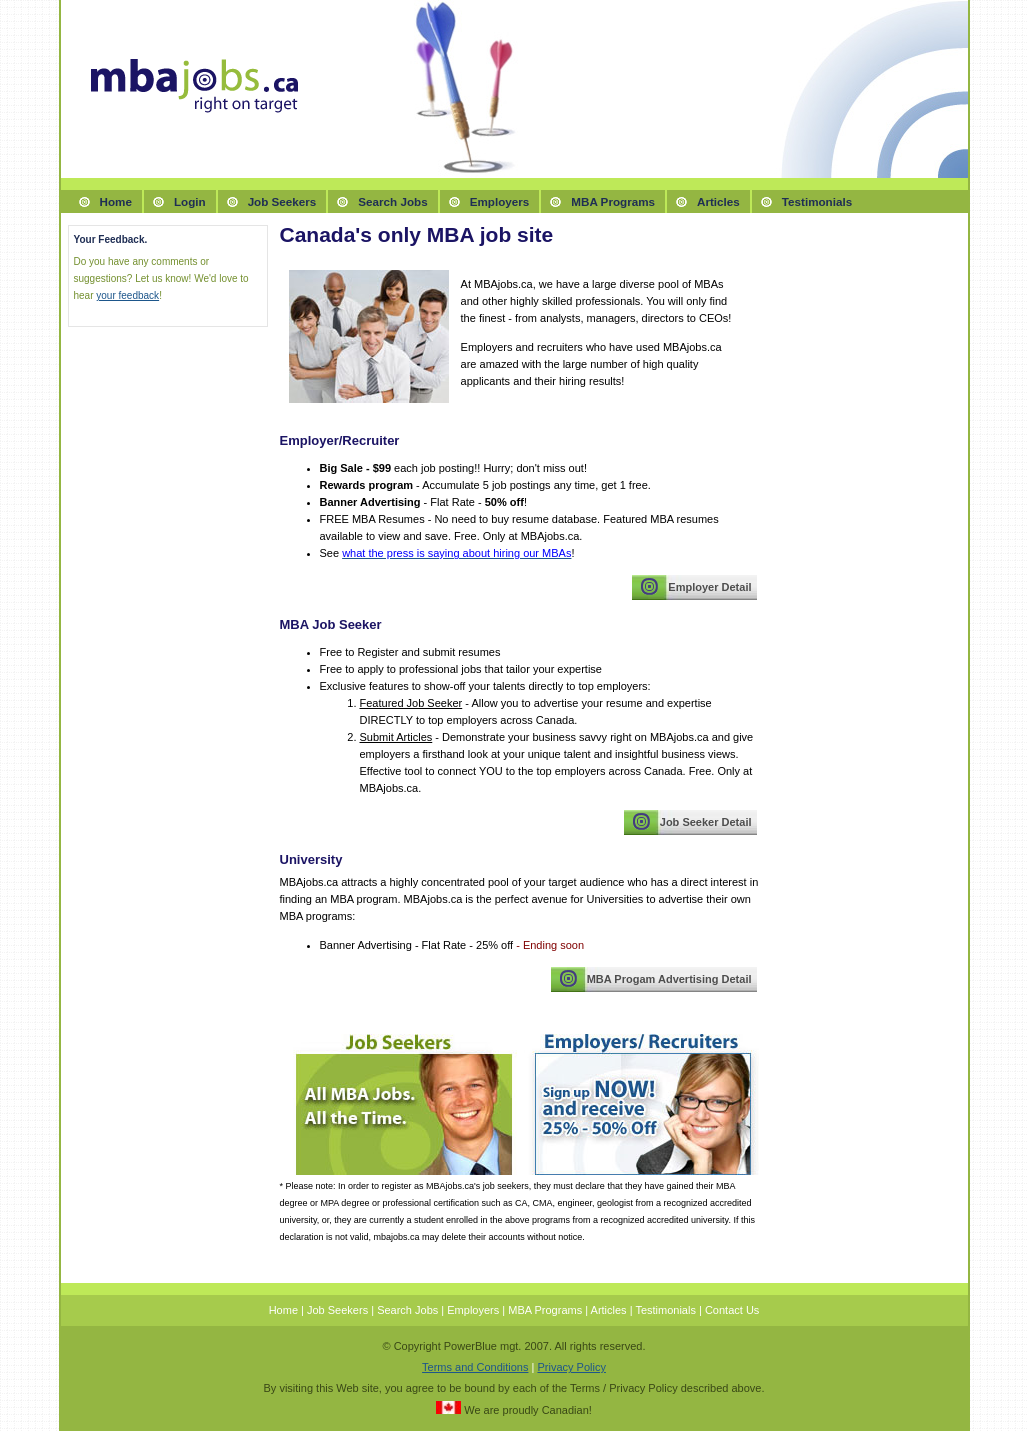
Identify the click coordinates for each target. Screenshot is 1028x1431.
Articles (718, 201)
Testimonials (817, 201)
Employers (500, 201)
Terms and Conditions (475, 1367)
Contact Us (732, 1310)
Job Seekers (282, 201)
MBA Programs (613, 201)
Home (116, 201)
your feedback (127, 295)
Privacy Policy (571, 1367)
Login (190, 201)
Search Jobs (392, 201)
